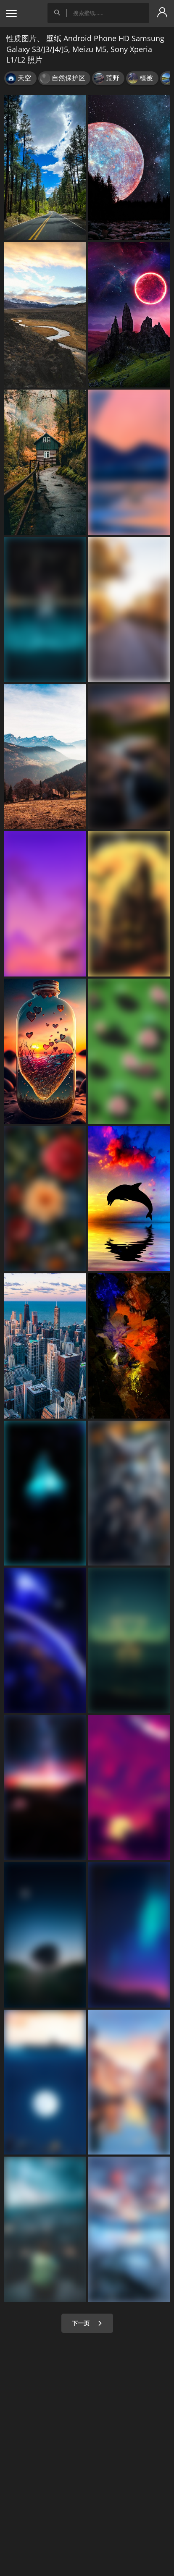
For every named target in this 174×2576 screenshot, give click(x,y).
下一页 (87, 2323)
